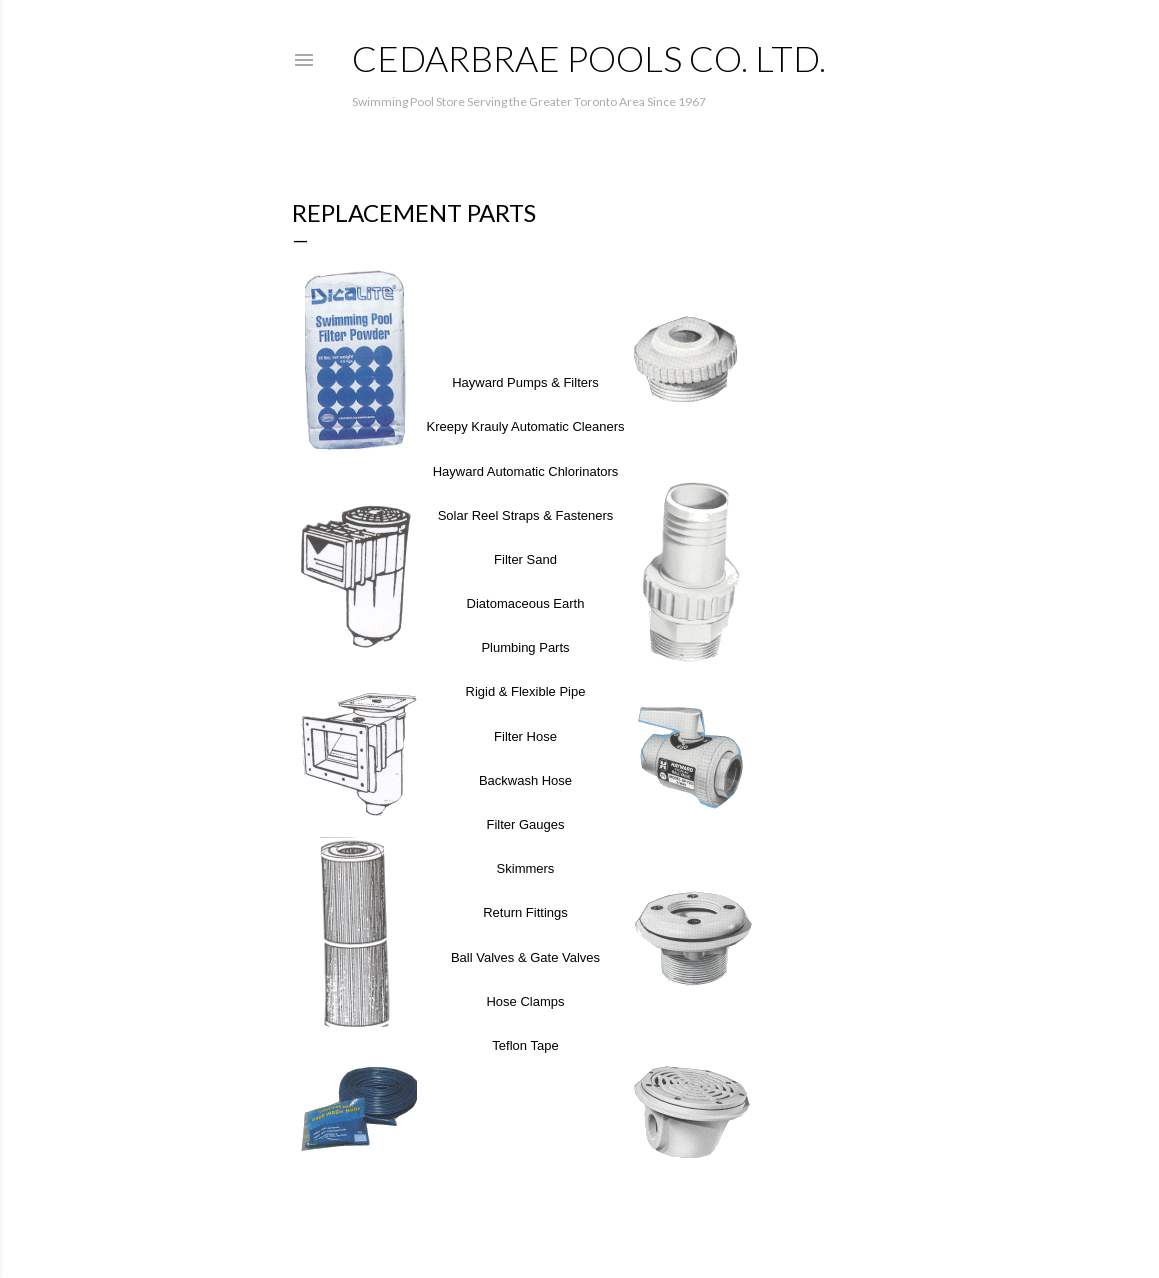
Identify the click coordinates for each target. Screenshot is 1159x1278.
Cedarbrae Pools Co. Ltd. (589, 58)
